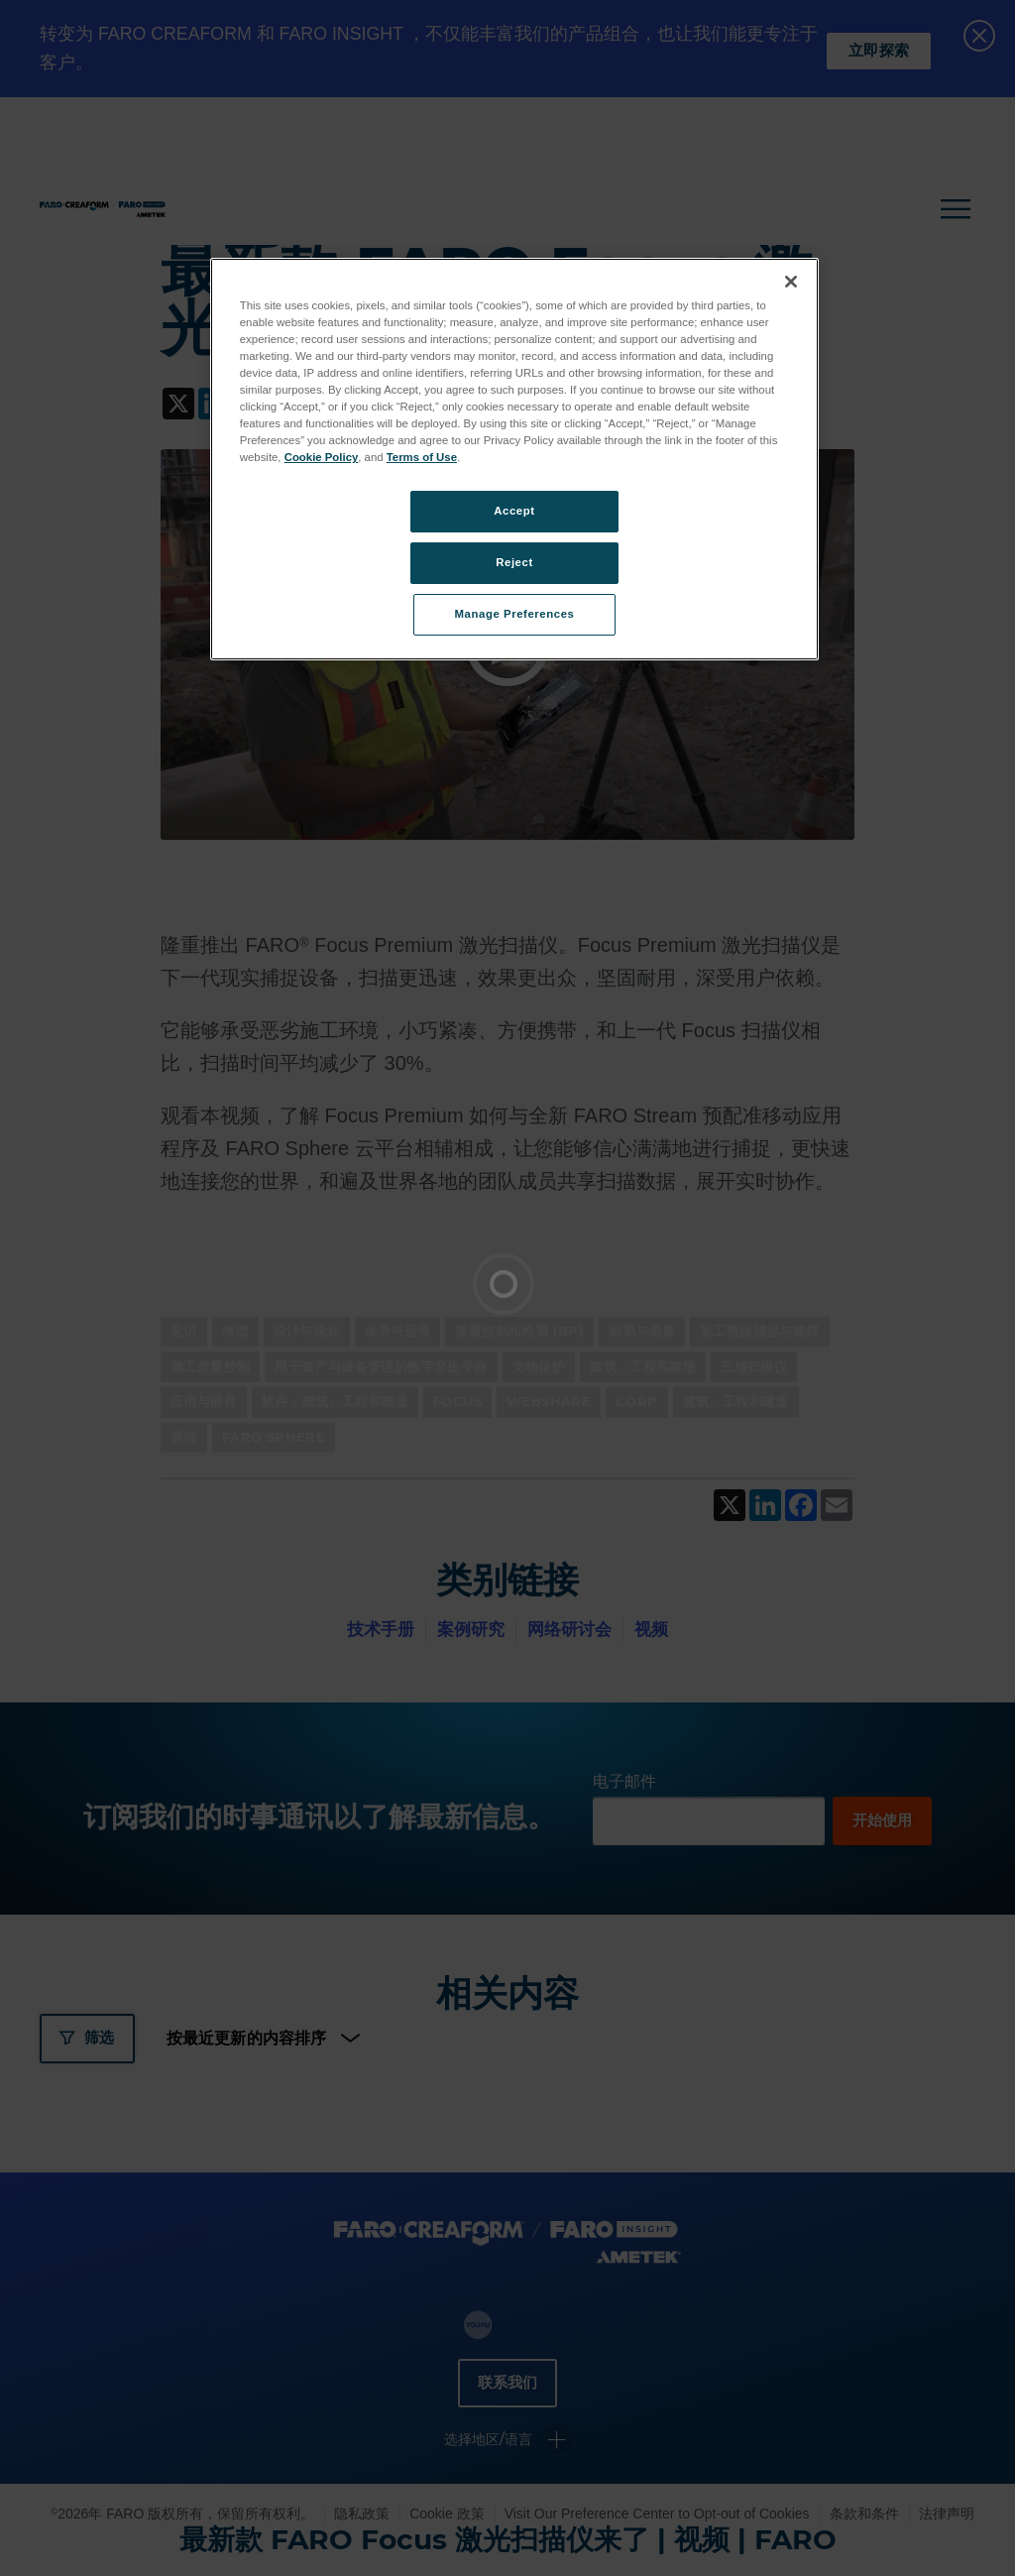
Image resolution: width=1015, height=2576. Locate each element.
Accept (514, 511)
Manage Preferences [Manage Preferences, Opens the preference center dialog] (515, 614)
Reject (514, 562)
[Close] (791, 281)
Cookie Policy (321, 457)
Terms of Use (422, 457)
